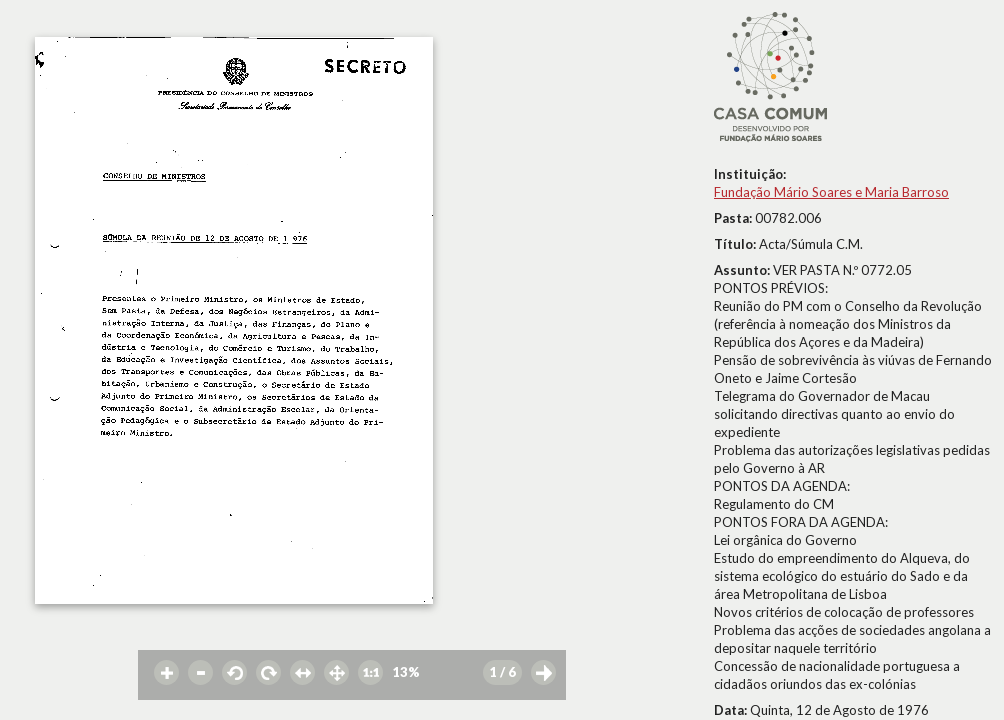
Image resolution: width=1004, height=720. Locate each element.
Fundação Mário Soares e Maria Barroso (831, 192)
